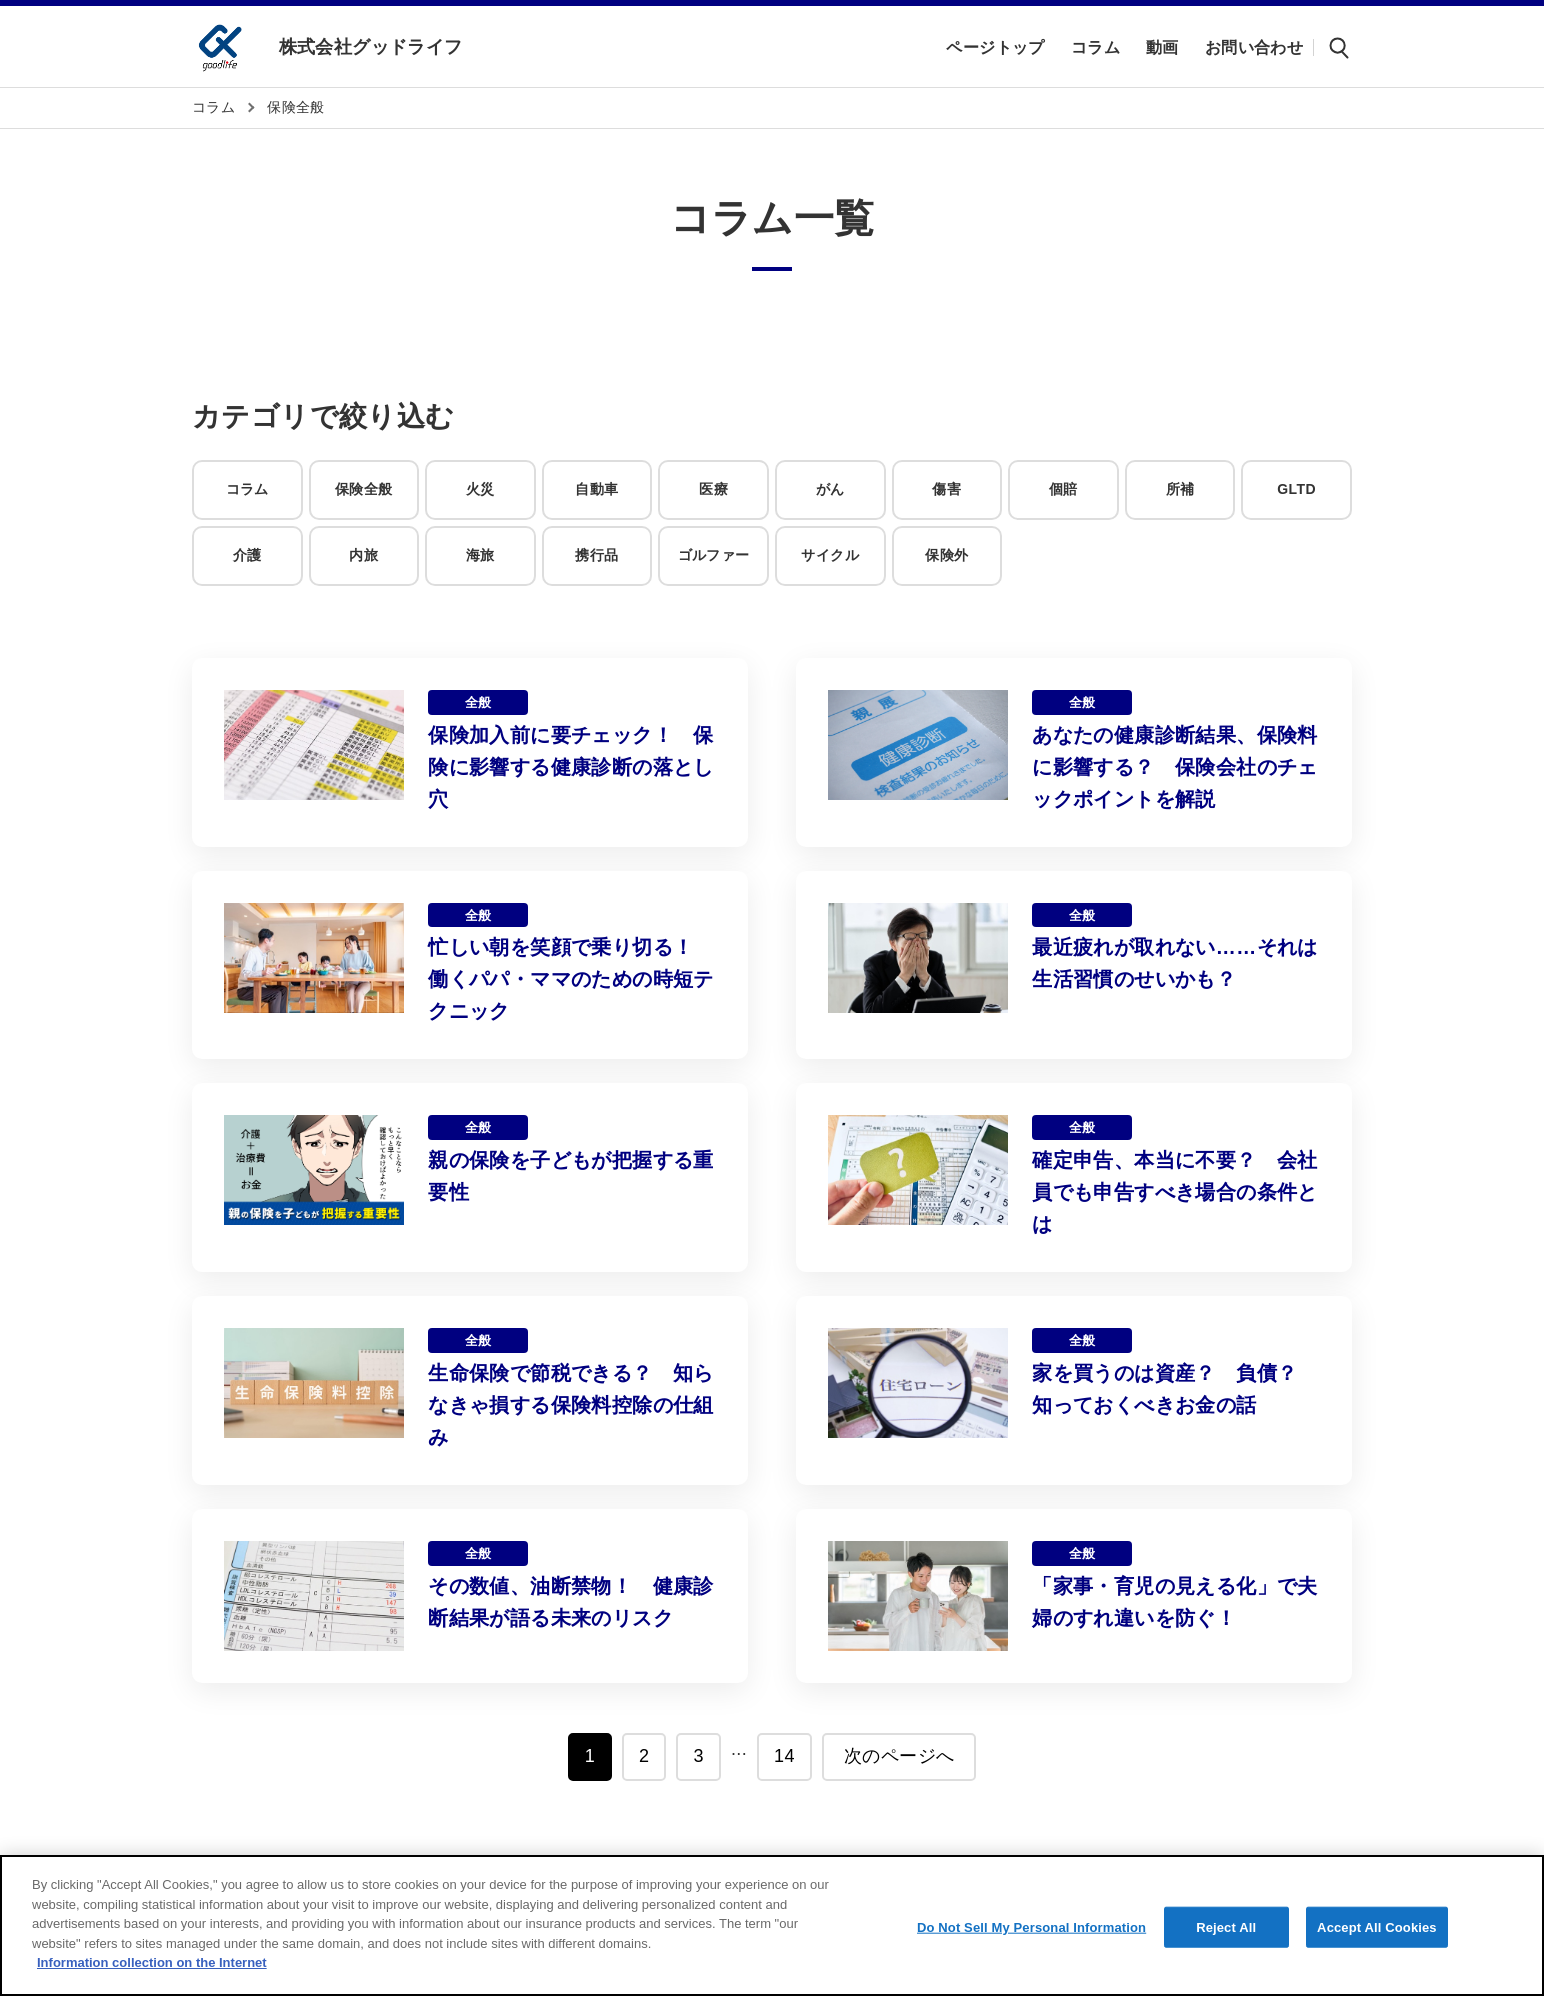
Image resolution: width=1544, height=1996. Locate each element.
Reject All (1226, 1926)
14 (784, 1756)
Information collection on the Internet (152, 1962)
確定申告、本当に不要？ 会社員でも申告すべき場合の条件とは (1175, 1192)
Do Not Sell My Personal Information (1031, 1926)
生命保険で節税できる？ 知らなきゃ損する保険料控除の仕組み (571, 1405)
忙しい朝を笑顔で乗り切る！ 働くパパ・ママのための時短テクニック (571, 979)
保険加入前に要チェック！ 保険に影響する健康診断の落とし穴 (571, 767)
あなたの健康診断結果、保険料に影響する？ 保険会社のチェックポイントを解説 (1175, 767)
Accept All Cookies (1377, 1926)
